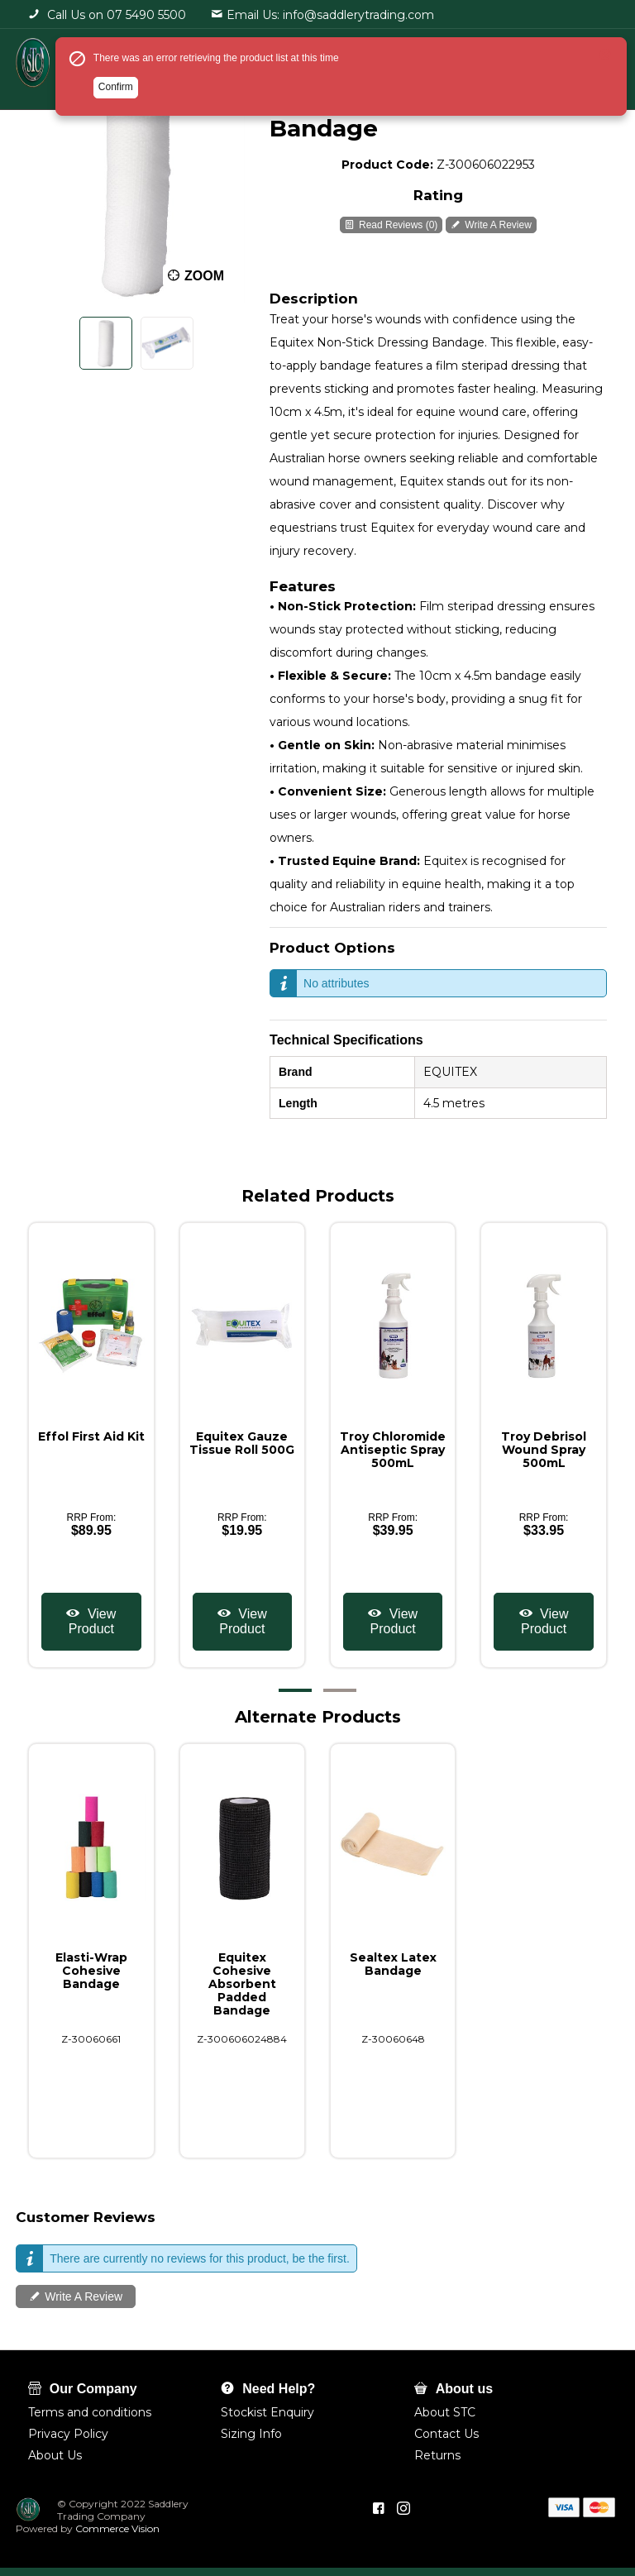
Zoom (204, 276)
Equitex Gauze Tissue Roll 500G (241, 1443)
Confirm (115, 87)
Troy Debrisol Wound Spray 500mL (543, 1450)
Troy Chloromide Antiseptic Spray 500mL (393, 1450)
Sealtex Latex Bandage (393, 1964)
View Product (92, 1621)
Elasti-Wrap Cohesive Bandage (91, 1971)
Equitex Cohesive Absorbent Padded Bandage (242, 1984)
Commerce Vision (116, 2528)
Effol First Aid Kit (91, 1436)
